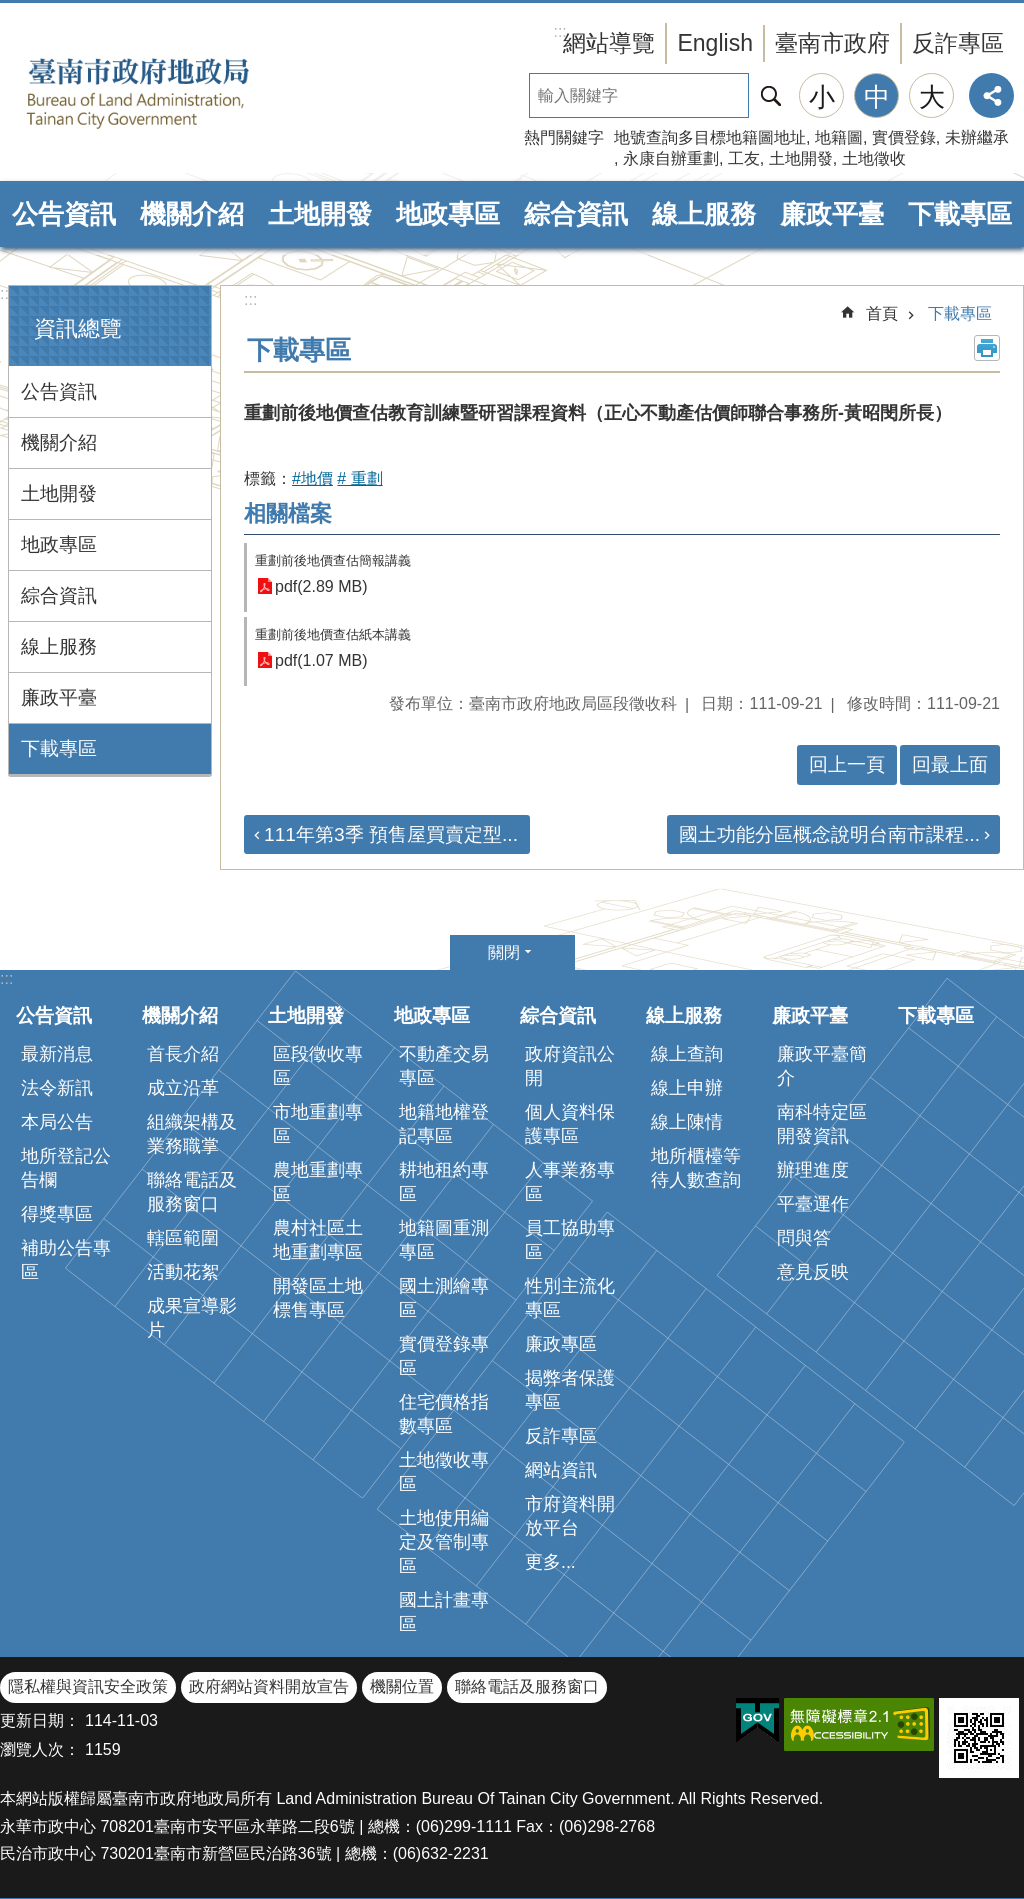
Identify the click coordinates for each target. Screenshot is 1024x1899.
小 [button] (822, 97)
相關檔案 (288, 513)
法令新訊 (57, 1088)
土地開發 (801, 158)
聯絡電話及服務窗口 (192, 1192)
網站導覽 (609, 43)
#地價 (312, 478)
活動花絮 (183, 1272)
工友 (744, 158)
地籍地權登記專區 (444, 1124)
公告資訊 (64, 214)
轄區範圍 (183, 1238)
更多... (550, 1562)
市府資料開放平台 (570, 1516)
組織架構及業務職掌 (192, 1134)
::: (6, 293)
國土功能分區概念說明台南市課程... (829, 834)
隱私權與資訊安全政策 (88, 1686)
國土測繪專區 (444, 1298)
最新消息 (57, 1054)
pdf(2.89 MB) (321, 586)
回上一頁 (847, 764)
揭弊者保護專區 (570, 1390)
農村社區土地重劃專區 (318, 1240)
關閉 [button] (504, 952)
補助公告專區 (66, 1260)
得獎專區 (57, 1214)
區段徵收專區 (318, 1066)
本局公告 (57, 1122)
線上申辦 (687, 1088)
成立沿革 (183, 1088)
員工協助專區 (570, 1240)
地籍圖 (839, 137)
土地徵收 (874, 158)
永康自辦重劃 (671, 158)
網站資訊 (561, 1470)
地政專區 (448, 214)
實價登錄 (904, 137)
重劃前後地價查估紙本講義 (333, 634)
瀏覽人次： (40, 1749)
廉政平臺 (832, 214)
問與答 (804, 1238)
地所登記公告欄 (66, 1168)
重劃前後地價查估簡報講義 (333, 560)
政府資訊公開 (570, 1066)
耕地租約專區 (444, 1182)
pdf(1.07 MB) (321, 660)
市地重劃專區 (318, 1124)
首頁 (882, 313)
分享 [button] (991, 95)
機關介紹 (192, 214)
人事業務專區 (570, 1182)
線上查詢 (687, 1054)
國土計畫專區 (444, 1612)
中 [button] (877, 97)
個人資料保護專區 (570, 1124)
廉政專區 (561, 1344)
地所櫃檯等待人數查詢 (696, 1168)
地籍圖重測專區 (444, 1240)
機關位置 (402, 1686)
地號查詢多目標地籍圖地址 (710, 137)
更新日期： (40, 1720)
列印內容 (987, 348)
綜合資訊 (576, 214)
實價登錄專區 (444, 1356)
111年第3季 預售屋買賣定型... (391, 834)
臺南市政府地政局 (170, 93)
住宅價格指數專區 (444, 1414)
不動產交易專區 (444, 1066)
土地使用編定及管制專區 (444, 1542)
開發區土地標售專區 (318, 1298)
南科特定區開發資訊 (822, 1124)
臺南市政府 (832, 43)
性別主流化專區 (570, 1298)
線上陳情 (687, 1122)
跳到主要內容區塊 (10, 10)
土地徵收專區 (444, 1472)
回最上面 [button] (950, 764)
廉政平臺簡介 (822, 1066)
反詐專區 (958, 43)
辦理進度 (813, 1170)
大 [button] (932, 97)
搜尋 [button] (771, 95)
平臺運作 (813, 1204)
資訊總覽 (78, 328)
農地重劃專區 (318, 1182)
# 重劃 (359, 478)
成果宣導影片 (192, 1318)
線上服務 (704, 214)
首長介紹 (183, 1054)
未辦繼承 (977, 137)
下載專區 (960, 214)
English (715, 43)
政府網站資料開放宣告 (269, 1686)
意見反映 (813, 1272)
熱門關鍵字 (564, 137)
